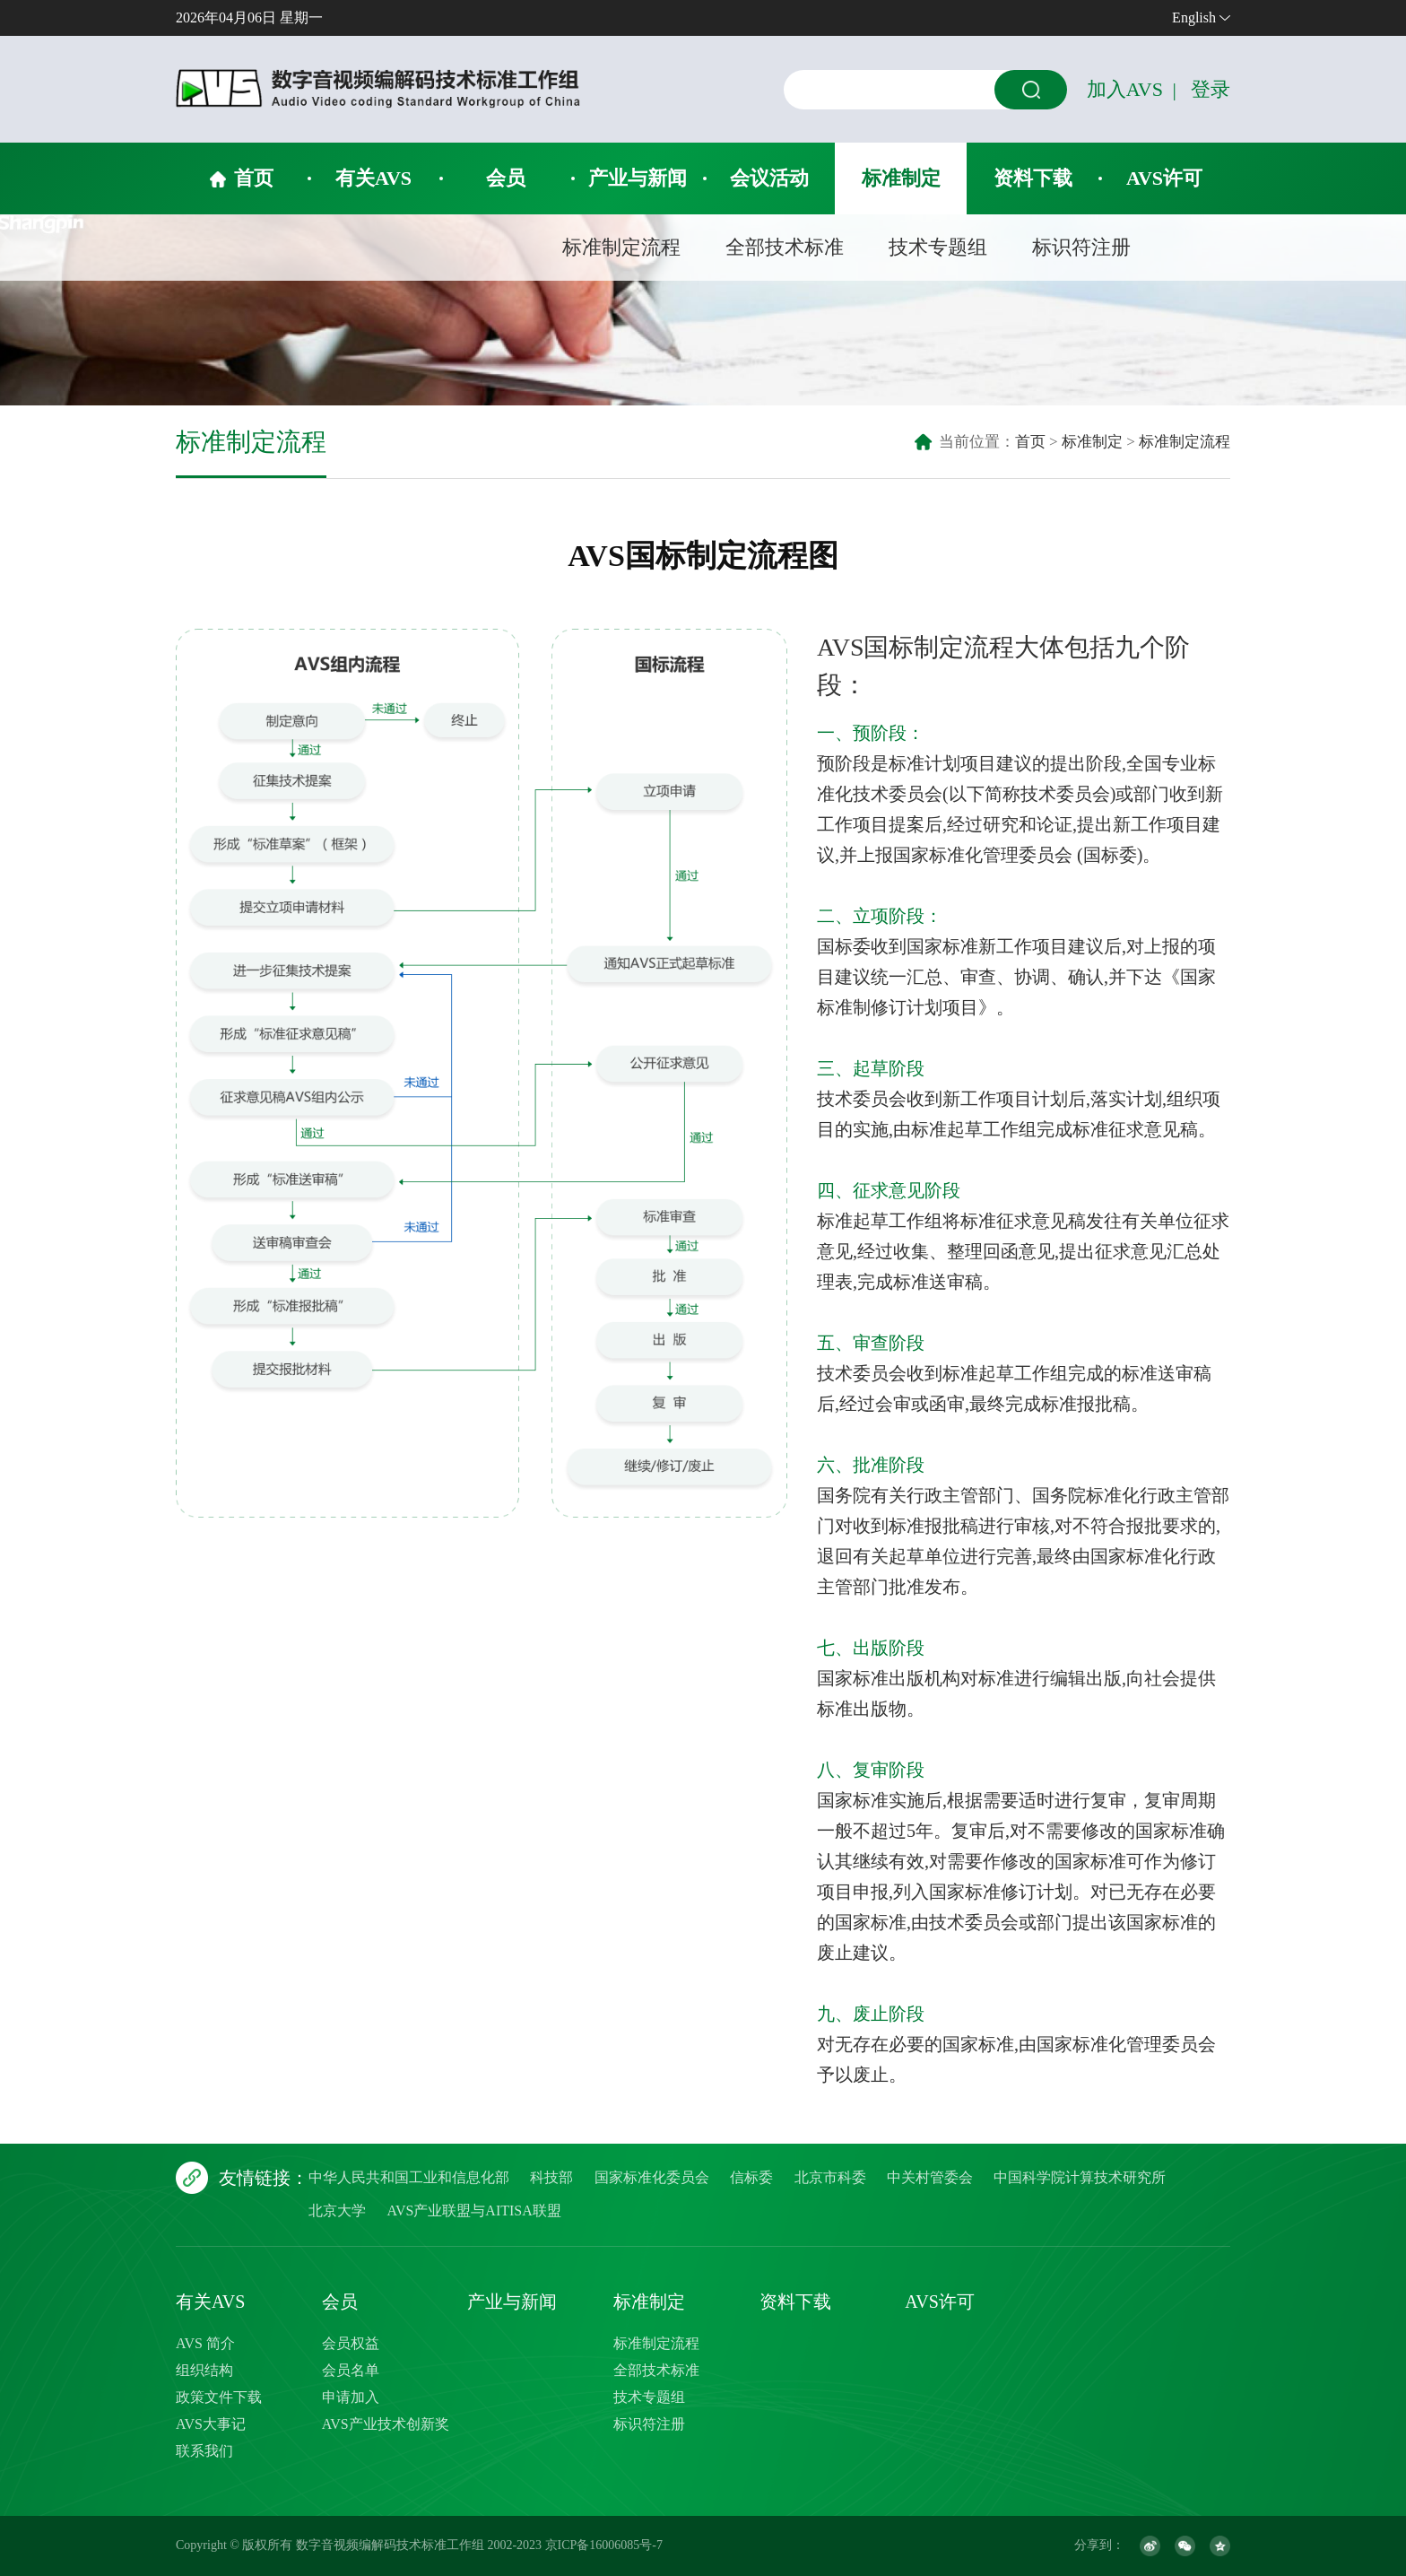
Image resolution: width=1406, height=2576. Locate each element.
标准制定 (901, 178)
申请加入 (350, 2397)
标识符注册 (1081, 247)
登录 (1210, 89)
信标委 (751, 2177)
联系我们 (204, 2451)
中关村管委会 (930, 2177)
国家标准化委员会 (652, 2177)
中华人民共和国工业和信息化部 (408, 2177)
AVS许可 (1164, 178)
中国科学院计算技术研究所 (1080, 2177)
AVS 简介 (205, 2343)
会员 (505, 178)
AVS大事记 (211, 2424)
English (1194, 17)
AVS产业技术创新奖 (385, 2424)
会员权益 (350, 2343)
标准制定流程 (621, 247)
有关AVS (373, 178)
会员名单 (350, 2370)
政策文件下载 (219, 2397)
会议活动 (769, 178)
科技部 (551, 2177)
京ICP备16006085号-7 (604, 2545)
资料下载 (1033, 178)
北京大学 (337, 2210)
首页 (253, 178)
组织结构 (204, 2370)
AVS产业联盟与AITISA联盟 (473, 2210)
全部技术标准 (784, 247)
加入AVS (1125, 89)
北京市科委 (830, 2177)
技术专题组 (938, 247)
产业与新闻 (637, 178)
